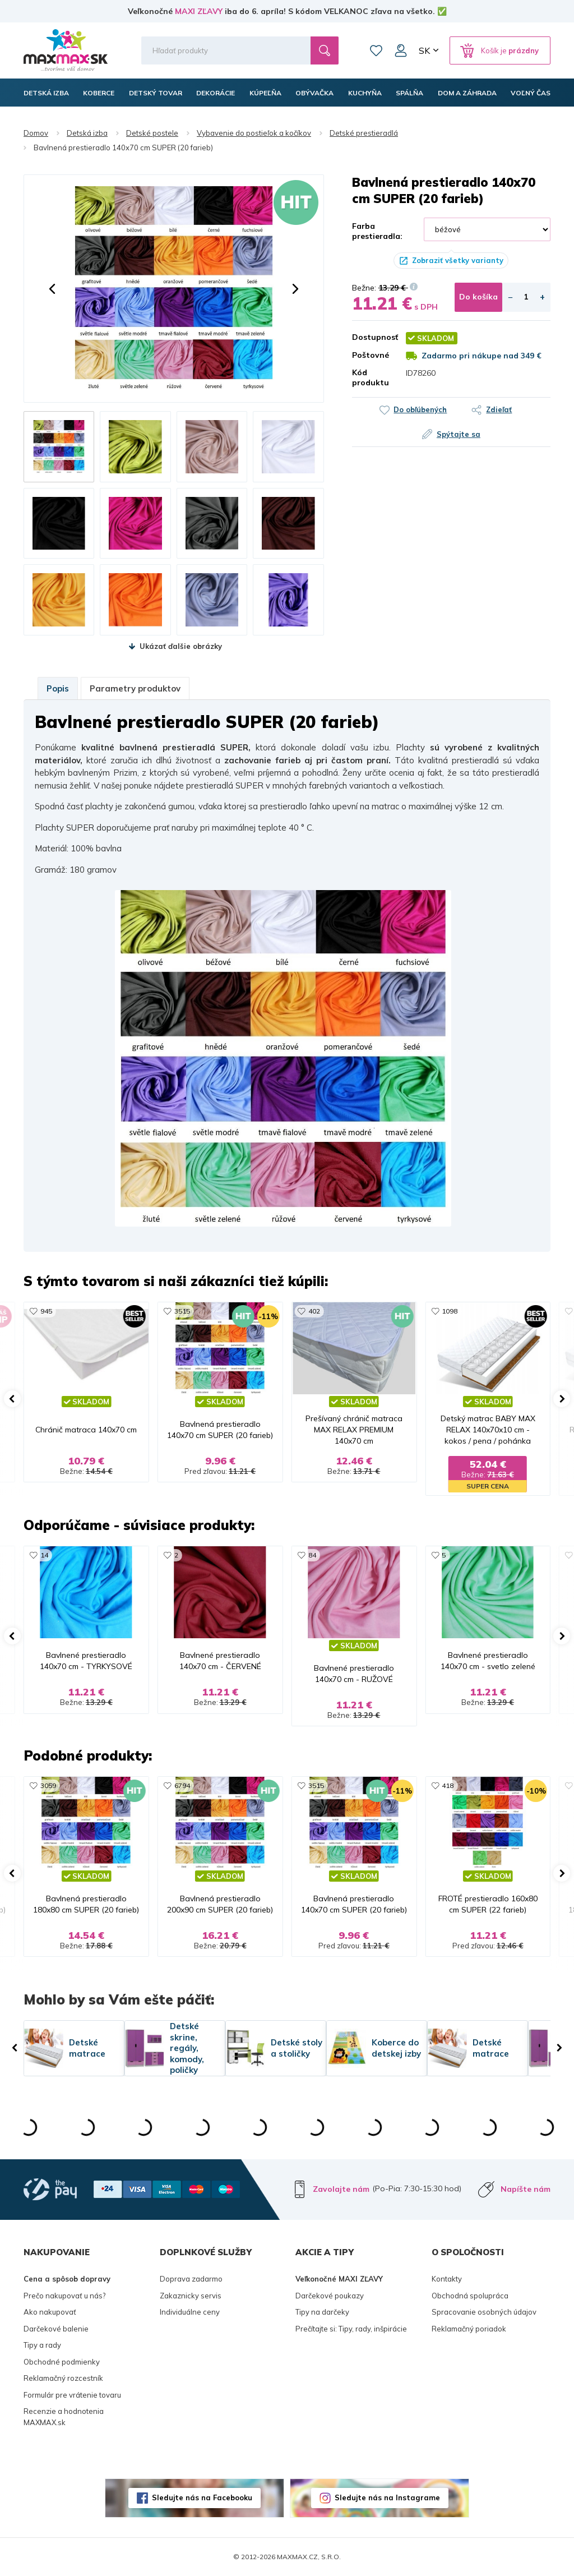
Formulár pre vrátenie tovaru (72, 2394)
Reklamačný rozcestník (63, 2378)
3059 (48, 1785)
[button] (52, 289)
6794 (182, 1785)
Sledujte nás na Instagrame (387, 2497)
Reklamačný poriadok (469, 2328)
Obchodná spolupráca (470, 2295)
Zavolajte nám (341, 2189)
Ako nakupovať (50, 2311)
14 (44, 1555)
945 (46, 1311)
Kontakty (447, 2278)
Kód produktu (370, 377)
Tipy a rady (42, 2344)
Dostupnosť (370, 337)
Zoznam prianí (376, 50)
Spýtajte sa (458, 434)
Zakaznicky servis (190, 2295)
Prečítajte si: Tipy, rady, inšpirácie (351, 2328)
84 (312, 1555)
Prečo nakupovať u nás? (64, 2295)
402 (314, 1311)
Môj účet (400, 50)
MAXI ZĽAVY (199, 11)
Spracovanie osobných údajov (484, 2311)
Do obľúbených (420, 409)
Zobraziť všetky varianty (457, 260)
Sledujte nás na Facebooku (202, 2497)
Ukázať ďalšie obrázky (181, 646)
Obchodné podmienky (62, 2361)
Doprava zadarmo (191, 2278)
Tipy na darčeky (322, 2311)
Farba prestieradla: (377, 231)
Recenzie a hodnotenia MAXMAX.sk (64, 2417)
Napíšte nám (525, 2189)
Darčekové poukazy (329, 2295)
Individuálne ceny (190, 2311)
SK (424, 50)
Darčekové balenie (56, 2328)
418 (447, 1785)
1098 (449, 1311)
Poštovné (370, 355)
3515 (182, 1311)
